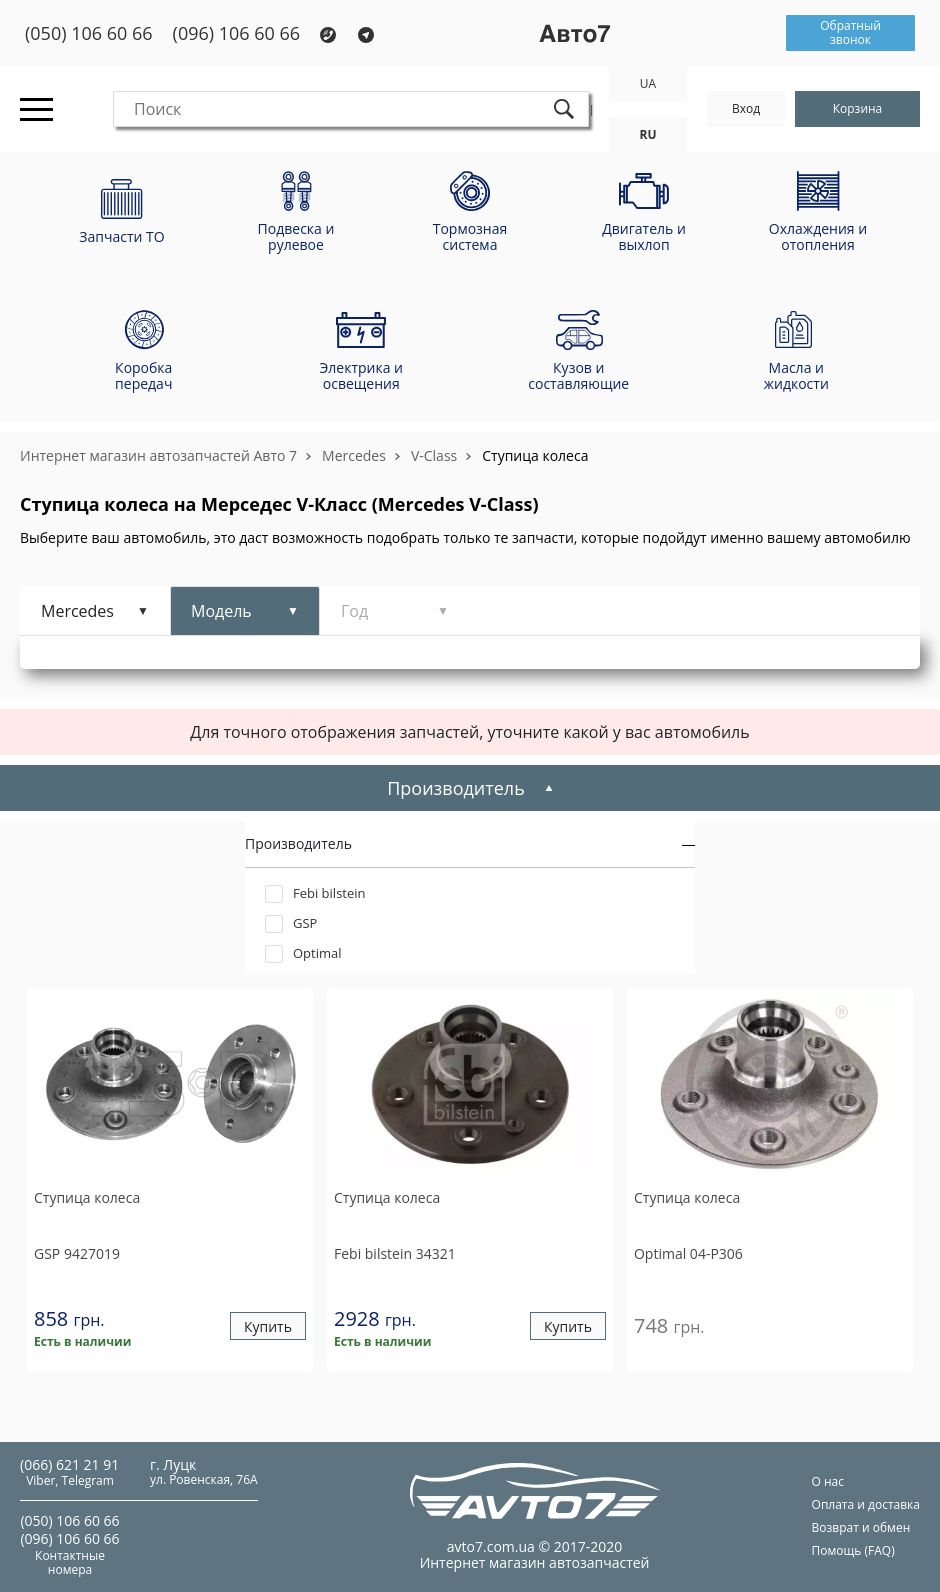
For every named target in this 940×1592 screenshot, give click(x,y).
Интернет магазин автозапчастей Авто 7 (158, 455)
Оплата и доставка (866, 1504)
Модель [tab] (221, 611)
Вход (746, 108)
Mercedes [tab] (77, 611)
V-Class (434, 455)
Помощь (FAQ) (853, 1550)
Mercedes (354, 455)
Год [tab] (354, 611)
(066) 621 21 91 (69, 1464)
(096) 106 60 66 (237, 33)
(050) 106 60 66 (89, 33)
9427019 (77, 1253)
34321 (395, 1253)
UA (648, 83)
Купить (268, 1326)
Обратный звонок (850, 32)
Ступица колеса (535, 455)
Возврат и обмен (861, 1527)
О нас (828, 1481)
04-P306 (688, 1253)
